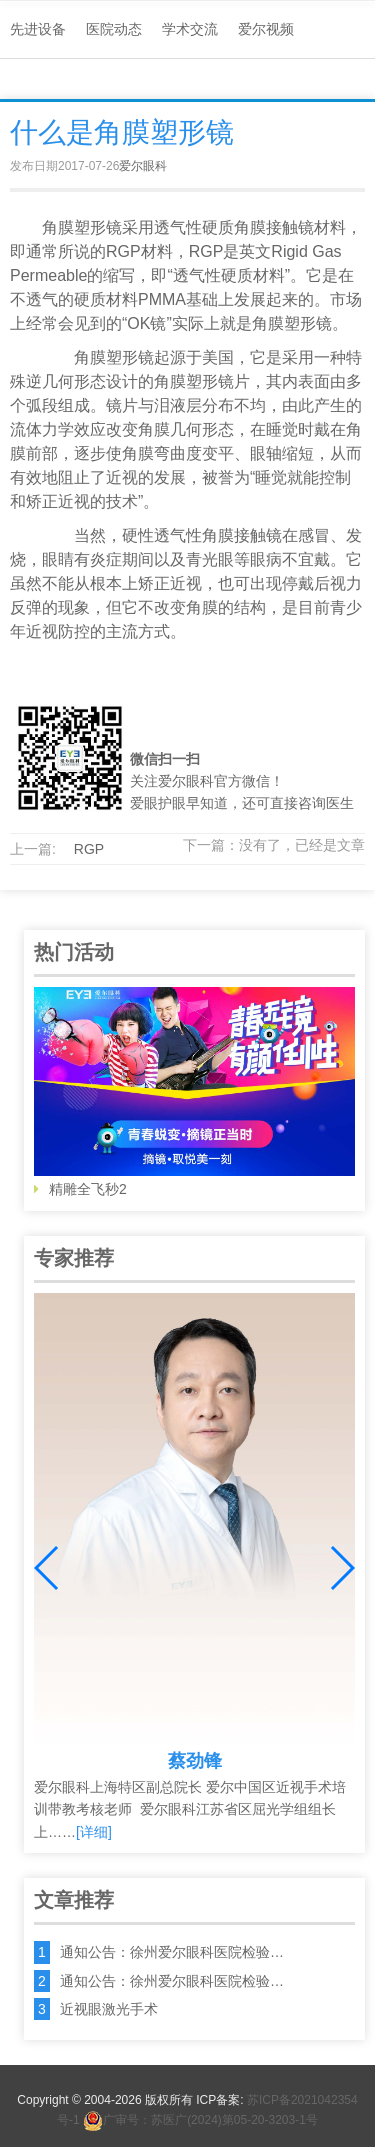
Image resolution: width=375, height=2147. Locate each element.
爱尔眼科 (143, 166)
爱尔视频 (266, 29)
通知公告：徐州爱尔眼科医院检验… (172, 1952)
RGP (89, 849)
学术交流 (190, 29)
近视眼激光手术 (109, 2009)
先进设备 (38, 29)
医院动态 (114, 29)
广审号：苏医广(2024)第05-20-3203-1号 (200, 2120)
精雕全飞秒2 (194, 1091)
